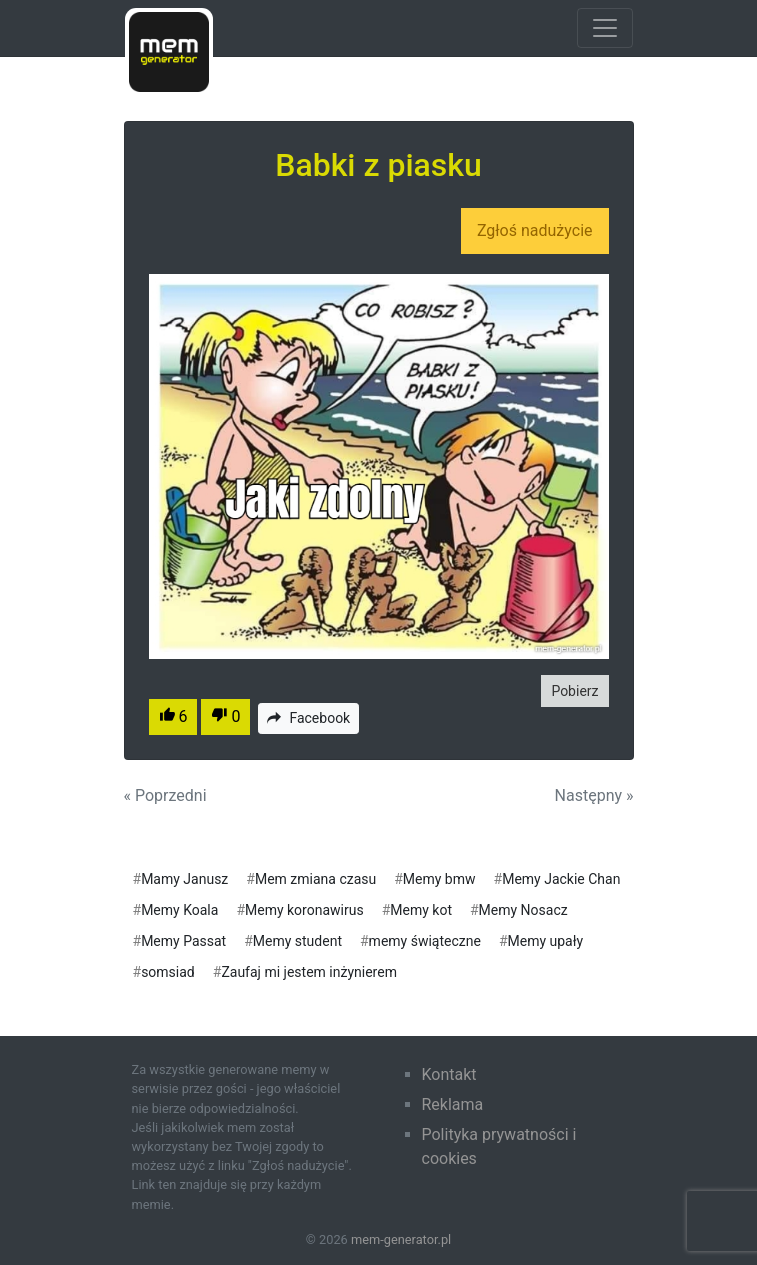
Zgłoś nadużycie (535, 230)
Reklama (453, 1104)
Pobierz (574, 691)
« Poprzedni (165, 795)
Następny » (594, 795)
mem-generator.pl (401, 1239)
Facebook (308, 718)
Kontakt (449, 1074)
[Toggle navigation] (605, 28)
